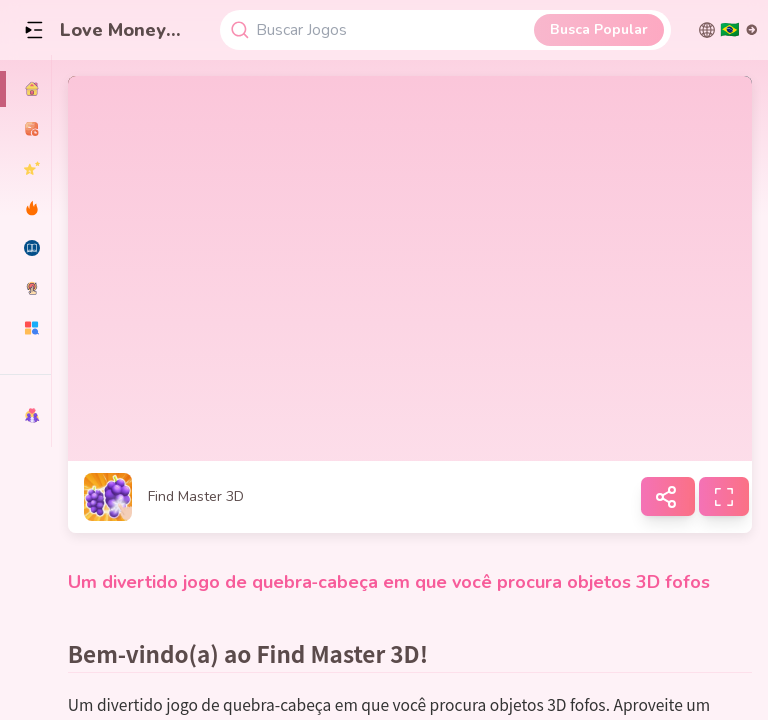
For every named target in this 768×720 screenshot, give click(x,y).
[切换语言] (728, 30)
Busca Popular (599, 29)
